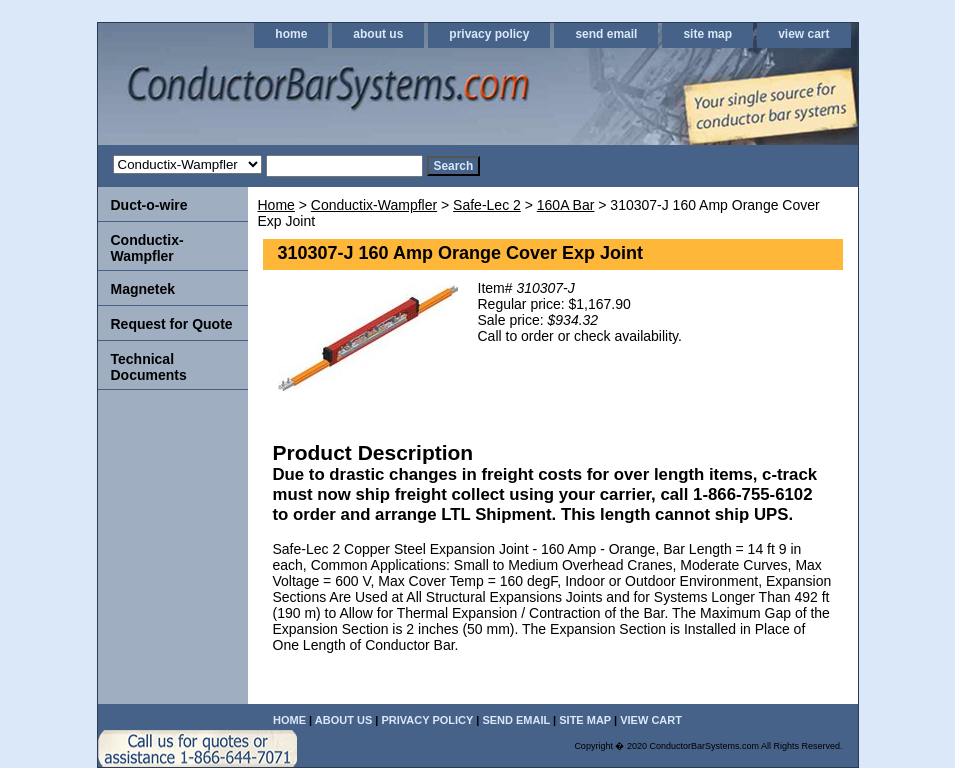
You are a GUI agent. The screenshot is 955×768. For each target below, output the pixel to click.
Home (276, 205)
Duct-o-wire (149, 205)
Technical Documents (149, 367)
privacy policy (489, 34)
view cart (803, 34)
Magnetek (143, 289)
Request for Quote (172, 324)
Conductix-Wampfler (374, 205)
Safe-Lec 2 (487, 205)
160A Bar (566, 205)
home (291, 34)
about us (378, 34)
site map (707, 34)
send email (606, 34)
